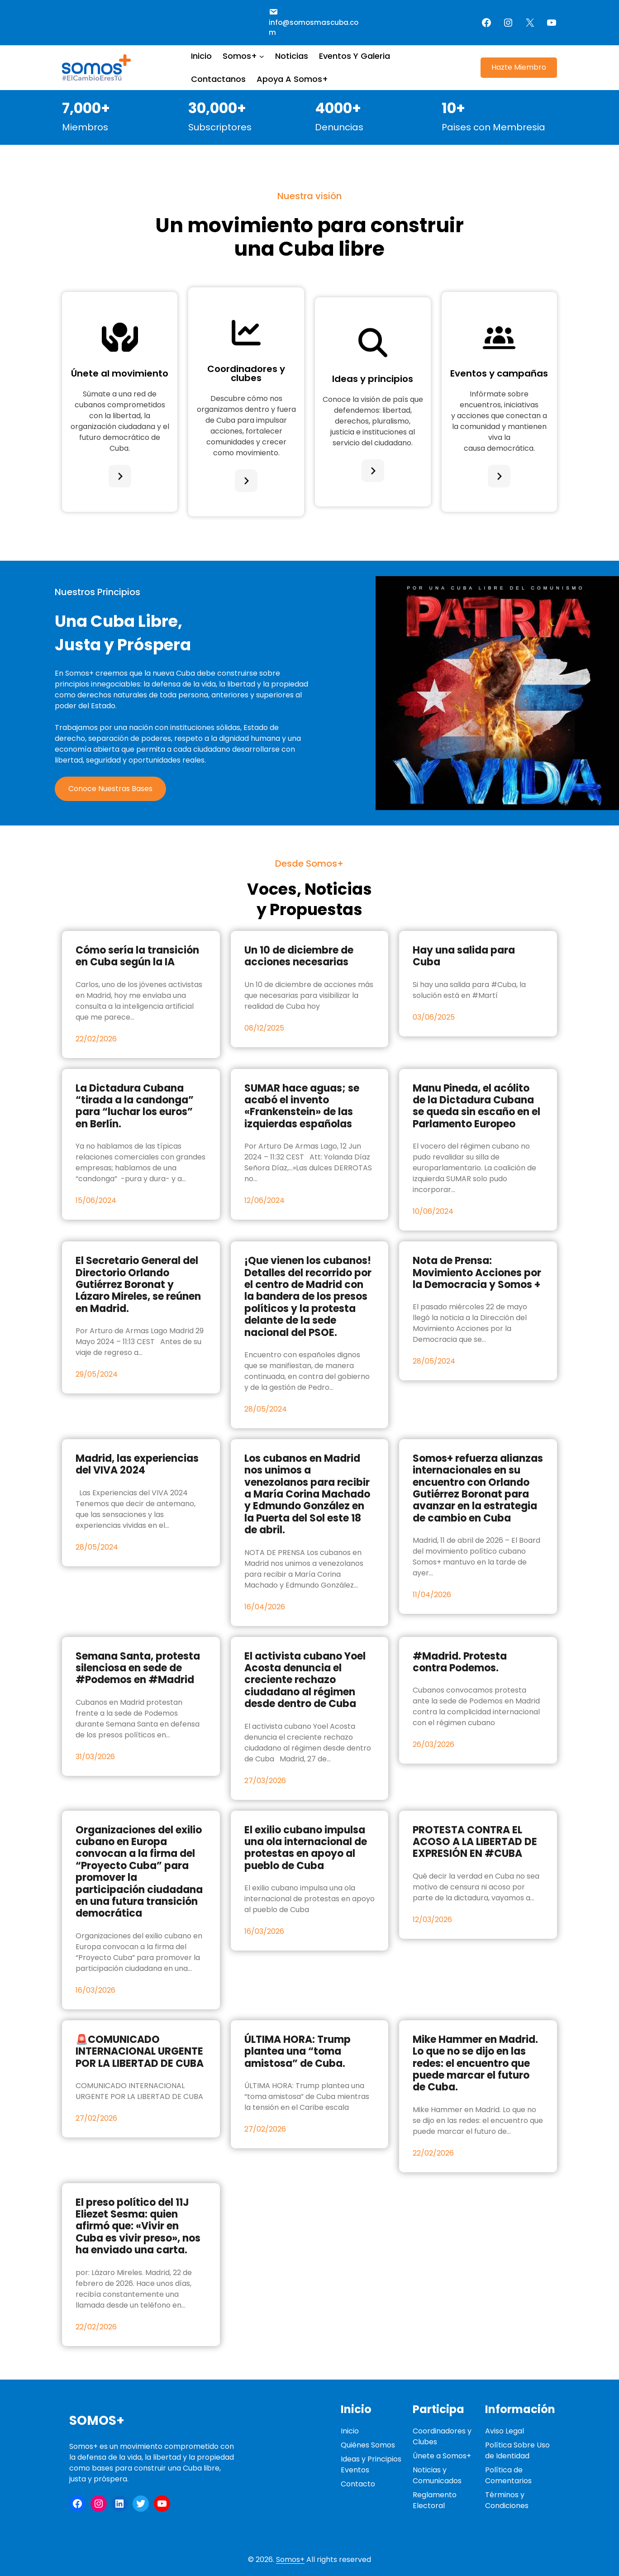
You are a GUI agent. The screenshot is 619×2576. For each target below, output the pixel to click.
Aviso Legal (504, 2431)
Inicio (350, 2431)
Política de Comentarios (508, 2475)
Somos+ (96, 2420)
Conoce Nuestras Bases (110, 788)
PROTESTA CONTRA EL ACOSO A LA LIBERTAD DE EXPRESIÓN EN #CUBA (475, 1842)
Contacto (358, 2484)
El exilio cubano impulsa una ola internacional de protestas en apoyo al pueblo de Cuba (305, 1848)
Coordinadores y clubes (246, 373)
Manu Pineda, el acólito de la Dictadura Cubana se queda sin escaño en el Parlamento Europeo (476, 1107)
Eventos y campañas (499, 373)
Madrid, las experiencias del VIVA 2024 (137, 1465)
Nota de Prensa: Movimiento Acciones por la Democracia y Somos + (477, 1273)
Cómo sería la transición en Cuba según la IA (137, 956)
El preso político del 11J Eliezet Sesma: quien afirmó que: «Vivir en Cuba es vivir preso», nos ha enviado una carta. (138, 2226)
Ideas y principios (372, 378)
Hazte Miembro (518, 67)
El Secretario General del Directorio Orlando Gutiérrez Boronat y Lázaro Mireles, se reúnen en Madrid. (138, 1285)
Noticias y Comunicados (437, 2475)
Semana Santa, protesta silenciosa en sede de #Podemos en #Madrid (138, 1668)
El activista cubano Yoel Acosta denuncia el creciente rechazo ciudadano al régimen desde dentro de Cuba (305, 1680)
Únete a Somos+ (442, 2456)
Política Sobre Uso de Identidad (517, 2450)
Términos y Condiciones (507, 2500)
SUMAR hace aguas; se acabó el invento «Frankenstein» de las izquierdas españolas (301, 1107)
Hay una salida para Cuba (464, 956)
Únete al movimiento (119, 373)
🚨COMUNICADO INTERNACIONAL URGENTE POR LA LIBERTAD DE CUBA (140, 2052)
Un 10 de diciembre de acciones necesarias (298, 956)
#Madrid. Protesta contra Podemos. (460, 1662)
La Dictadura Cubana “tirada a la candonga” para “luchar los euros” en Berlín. (135, 1107)
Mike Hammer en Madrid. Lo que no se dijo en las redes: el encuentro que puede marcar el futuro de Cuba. (475, 2064)
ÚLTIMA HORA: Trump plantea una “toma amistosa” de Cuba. (297, 2052)
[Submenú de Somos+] (261, 55)
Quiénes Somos (368, 2445)
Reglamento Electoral (435, 2500)
